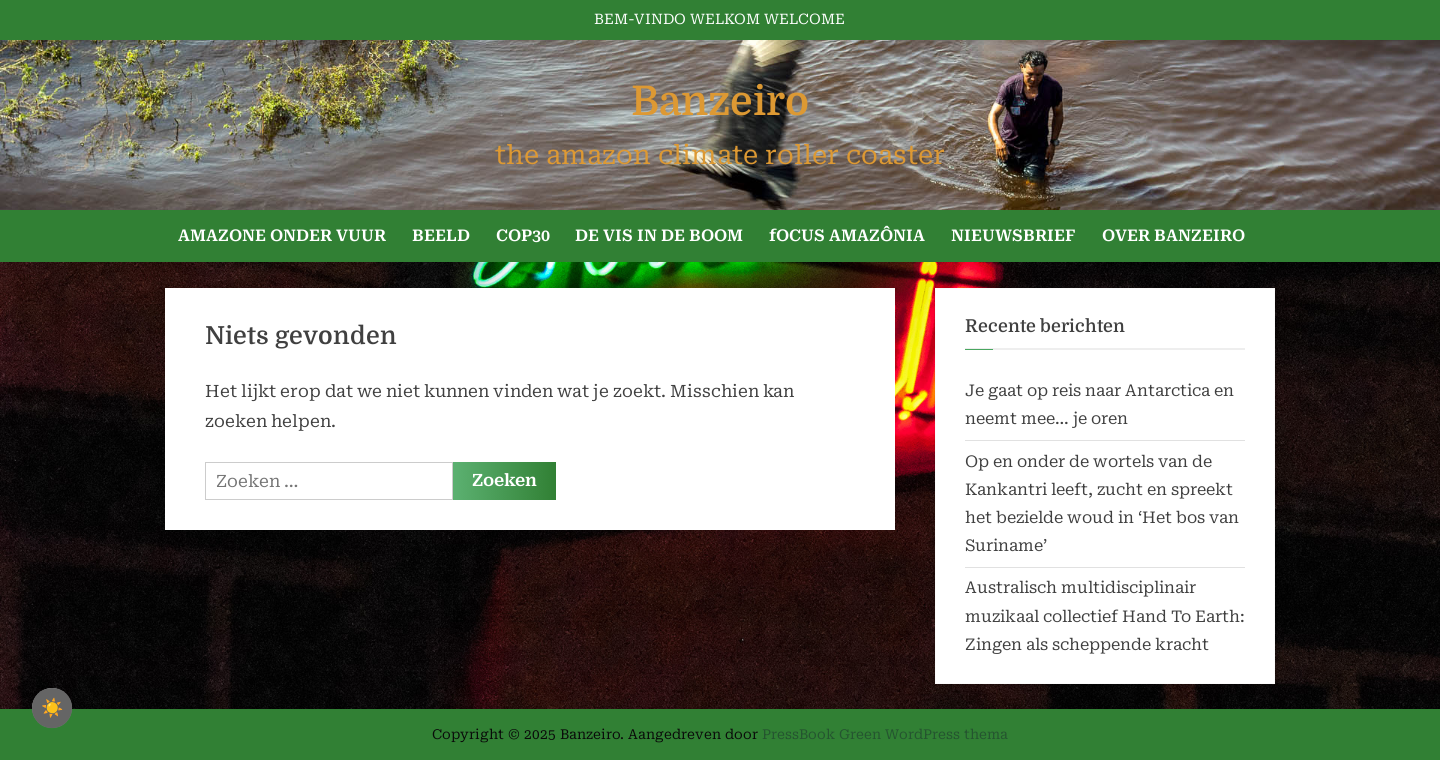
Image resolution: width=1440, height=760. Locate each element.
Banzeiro (720, 101)
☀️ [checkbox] (52, 708)
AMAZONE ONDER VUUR (282, 235)
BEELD (441, 235)
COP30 (523, 235)
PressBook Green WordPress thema (885, 734)
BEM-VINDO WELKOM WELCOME (719, 19)
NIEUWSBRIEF (1013, 235)
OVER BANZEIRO (1173, 235)
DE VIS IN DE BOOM (659, 235)
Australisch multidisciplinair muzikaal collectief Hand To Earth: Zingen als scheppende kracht (1105, 616)
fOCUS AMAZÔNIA (847, 235)
